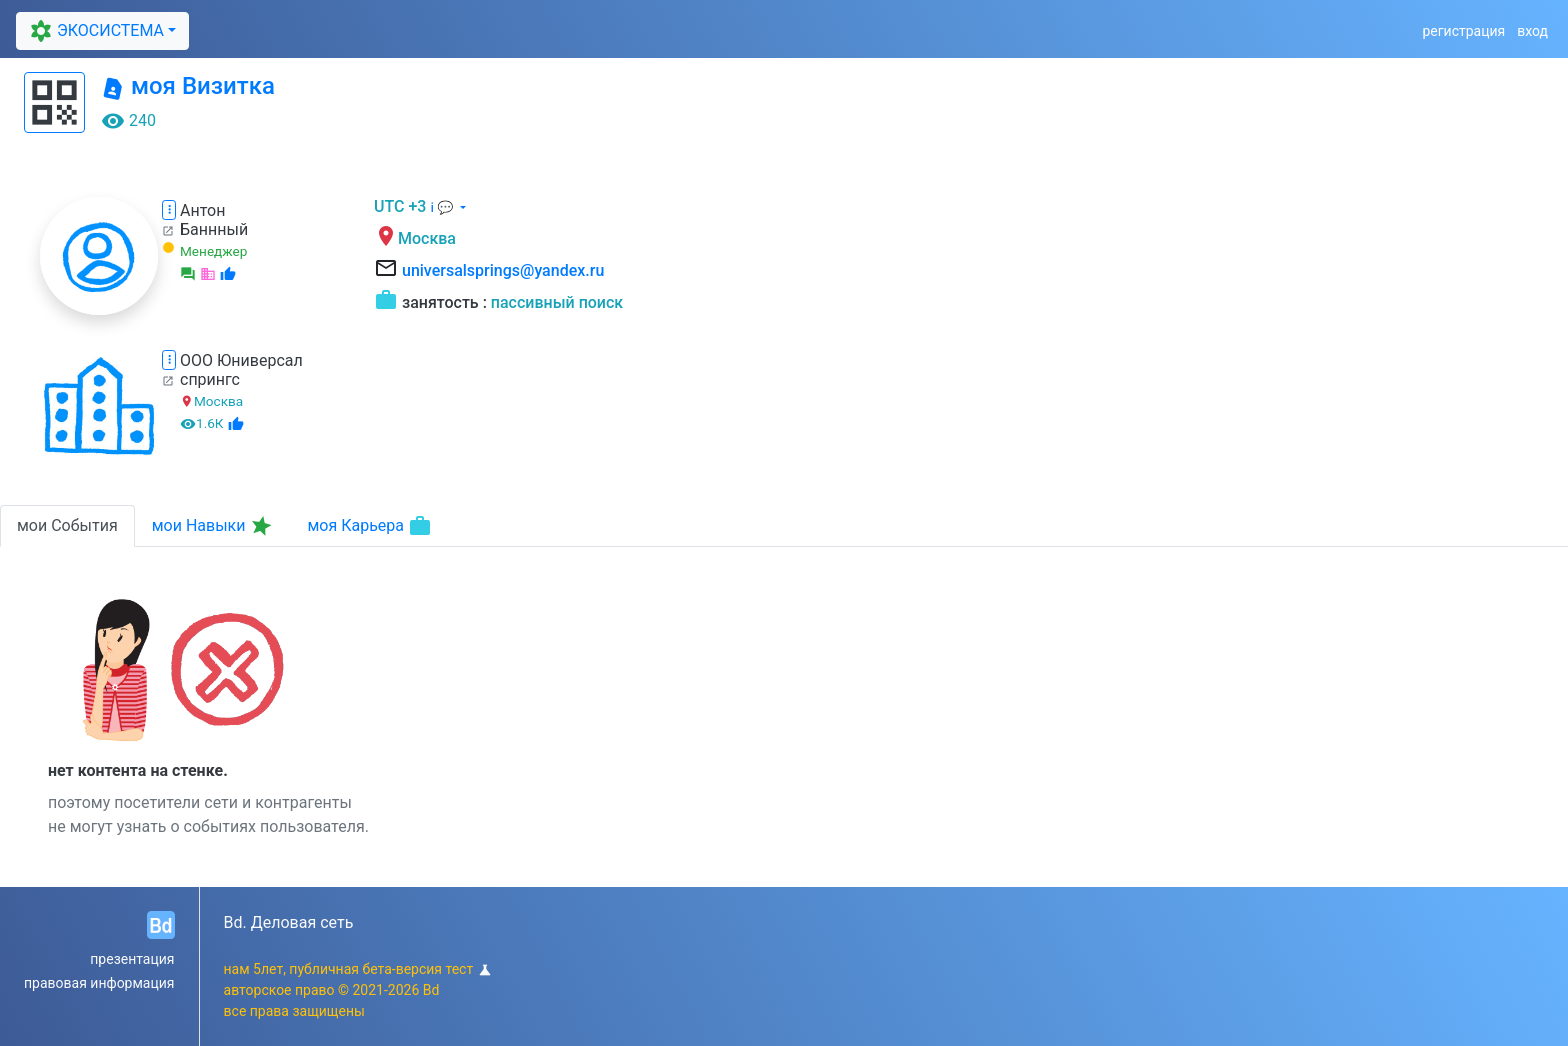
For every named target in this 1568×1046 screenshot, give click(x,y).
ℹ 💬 (443, 207)
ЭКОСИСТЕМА (94, 31)
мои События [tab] (67, 525)
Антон (202, 210)
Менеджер (213, 251)
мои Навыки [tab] (214, 526)
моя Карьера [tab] (369, 526)
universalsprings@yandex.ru (503, 270)
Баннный (214, 229)
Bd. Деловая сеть (289, 922)
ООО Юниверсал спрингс (241, 370)
